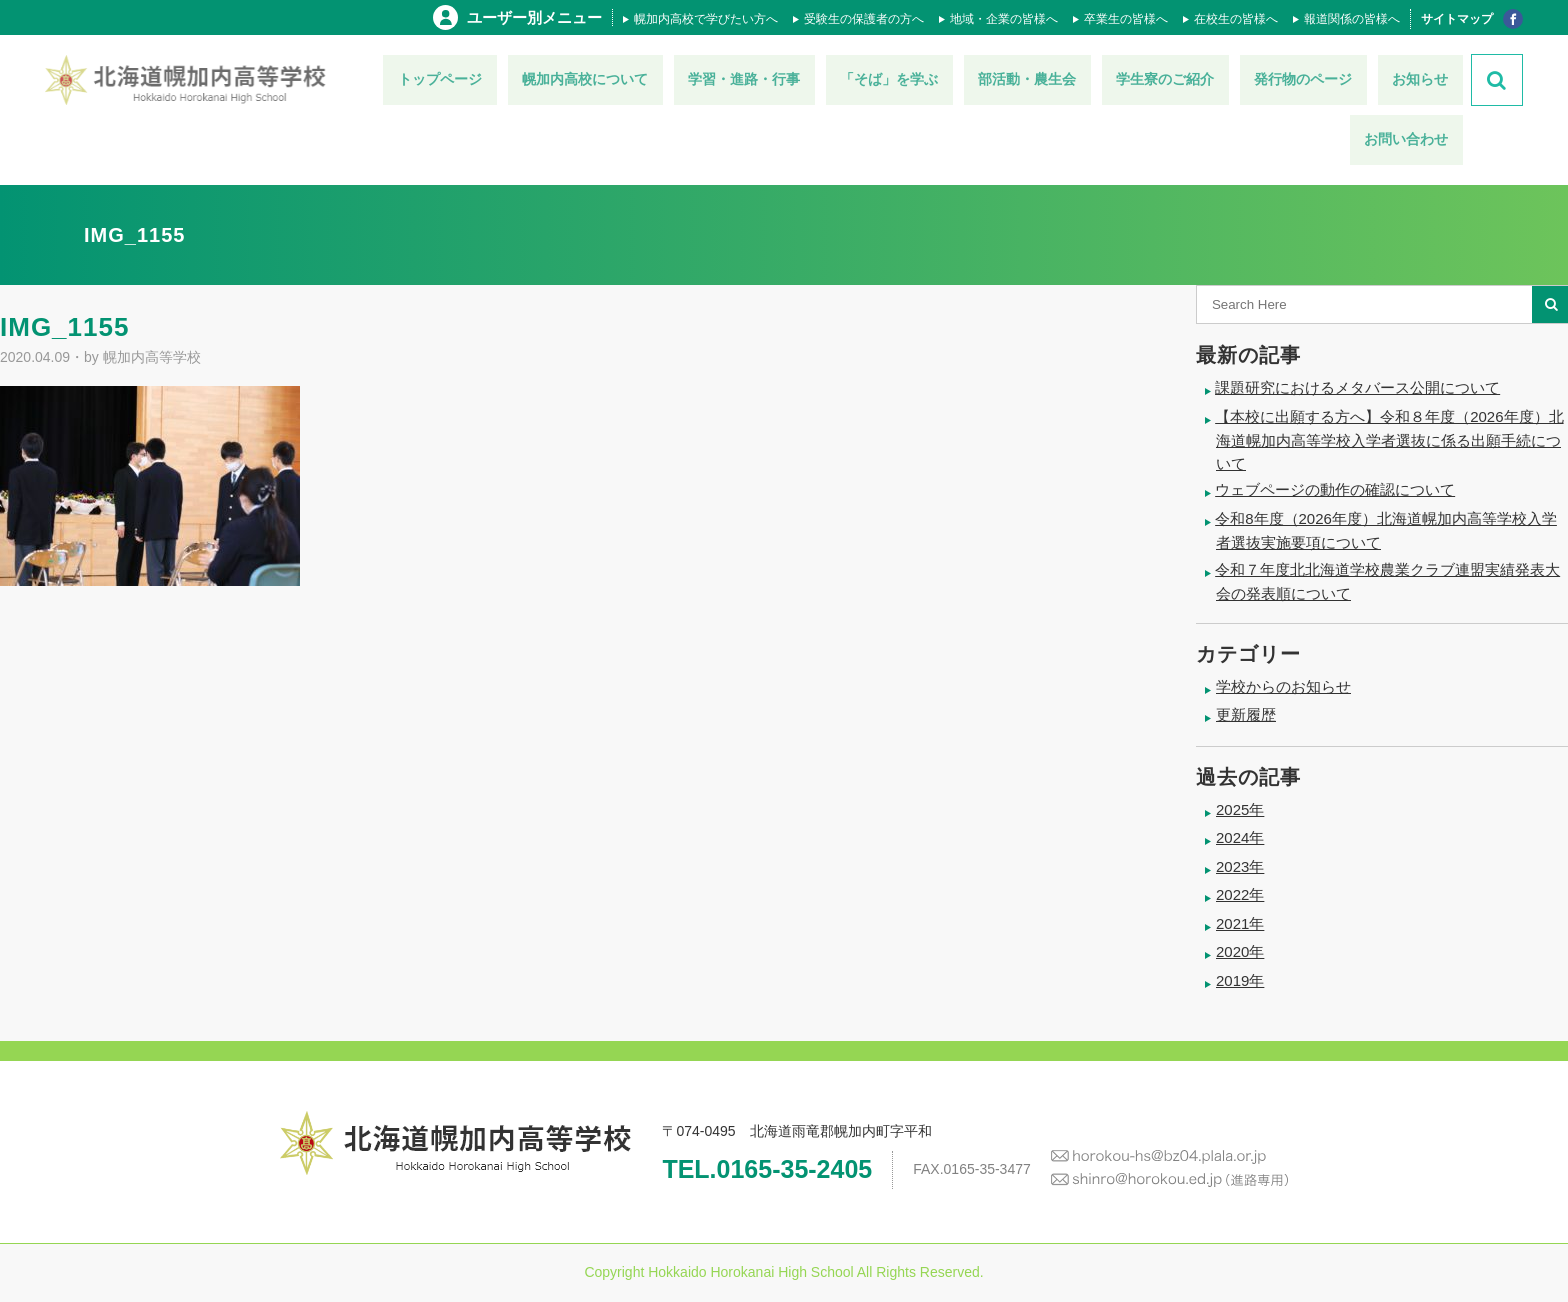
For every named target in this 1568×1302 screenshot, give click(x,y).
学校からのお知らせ (1283, 686)
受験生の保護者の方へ (864, 19)
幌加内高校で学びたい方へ (706, 19)
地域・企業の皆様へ (1004, 19)
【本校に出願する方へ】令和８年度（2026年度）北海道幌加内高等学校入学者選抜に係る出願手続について (1389, 440)
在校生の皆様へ (1236, 19)
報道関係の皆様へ (1352, 19)
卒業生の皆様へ (1126, 19)
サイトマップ (1457, 19)
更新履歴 (1246, 714)
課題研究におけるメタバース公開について (1357, 387)
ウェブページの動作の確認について (1335, 489)
